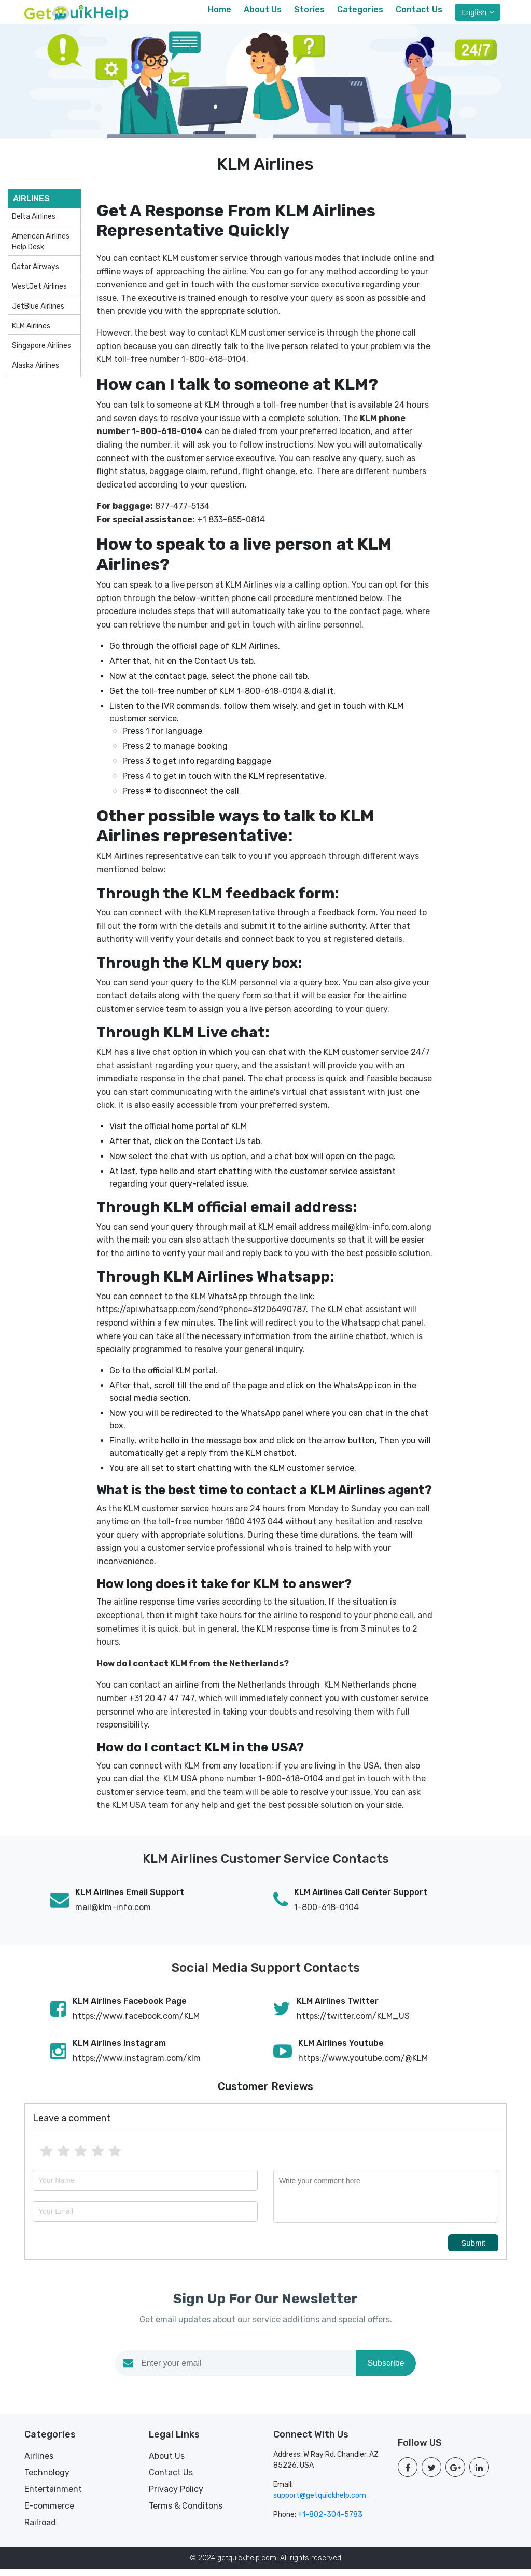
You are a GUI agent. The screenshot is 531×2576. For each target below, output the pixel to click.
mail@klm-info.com (113, 1914)
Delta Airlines (33, 224)
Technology (46, 2480)
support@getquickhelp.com (319, 2502)
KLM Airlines (31, 333)
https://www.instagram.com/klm (137, 2065)
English (477, 15)
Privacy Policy (176, 2496)
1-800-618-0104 (326, 1914)
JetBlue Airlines (38, 314)
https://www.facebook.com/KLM (136, 2023)
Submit (473, 2250)
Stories (309, 13)
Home (219, 13)
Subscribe (385, 2370)
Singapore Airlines (41, 353)
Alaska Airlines (35, 373)
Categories (360, 13)
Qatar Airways (35, 274)
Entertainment (53, 2496)
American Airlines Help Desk (40, 249)
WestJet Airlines (39, 294)
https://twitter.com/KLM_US (353, 2023)
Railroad (40, 2530)
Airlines (38, 2463)
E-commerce (49, 2513)
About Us (263, 13)
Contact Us (419, 13)
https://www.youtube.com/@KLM (363, 2065)
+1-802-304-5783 (330, 2521)
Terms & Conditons (185, 2513)
